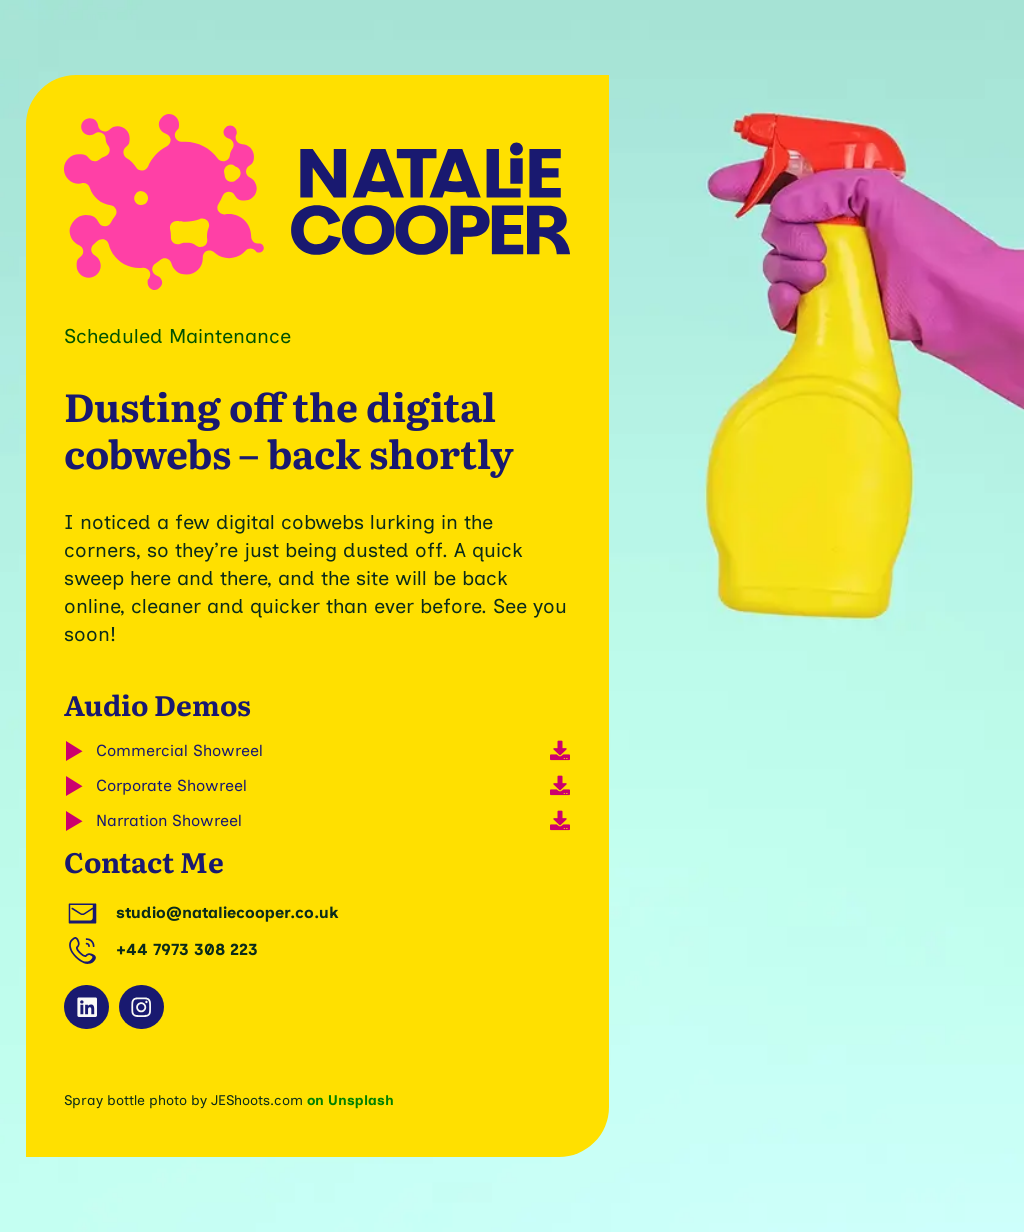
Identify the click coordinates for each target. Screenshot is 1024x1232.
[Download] (560, 751)
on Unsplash (350, 1100)
